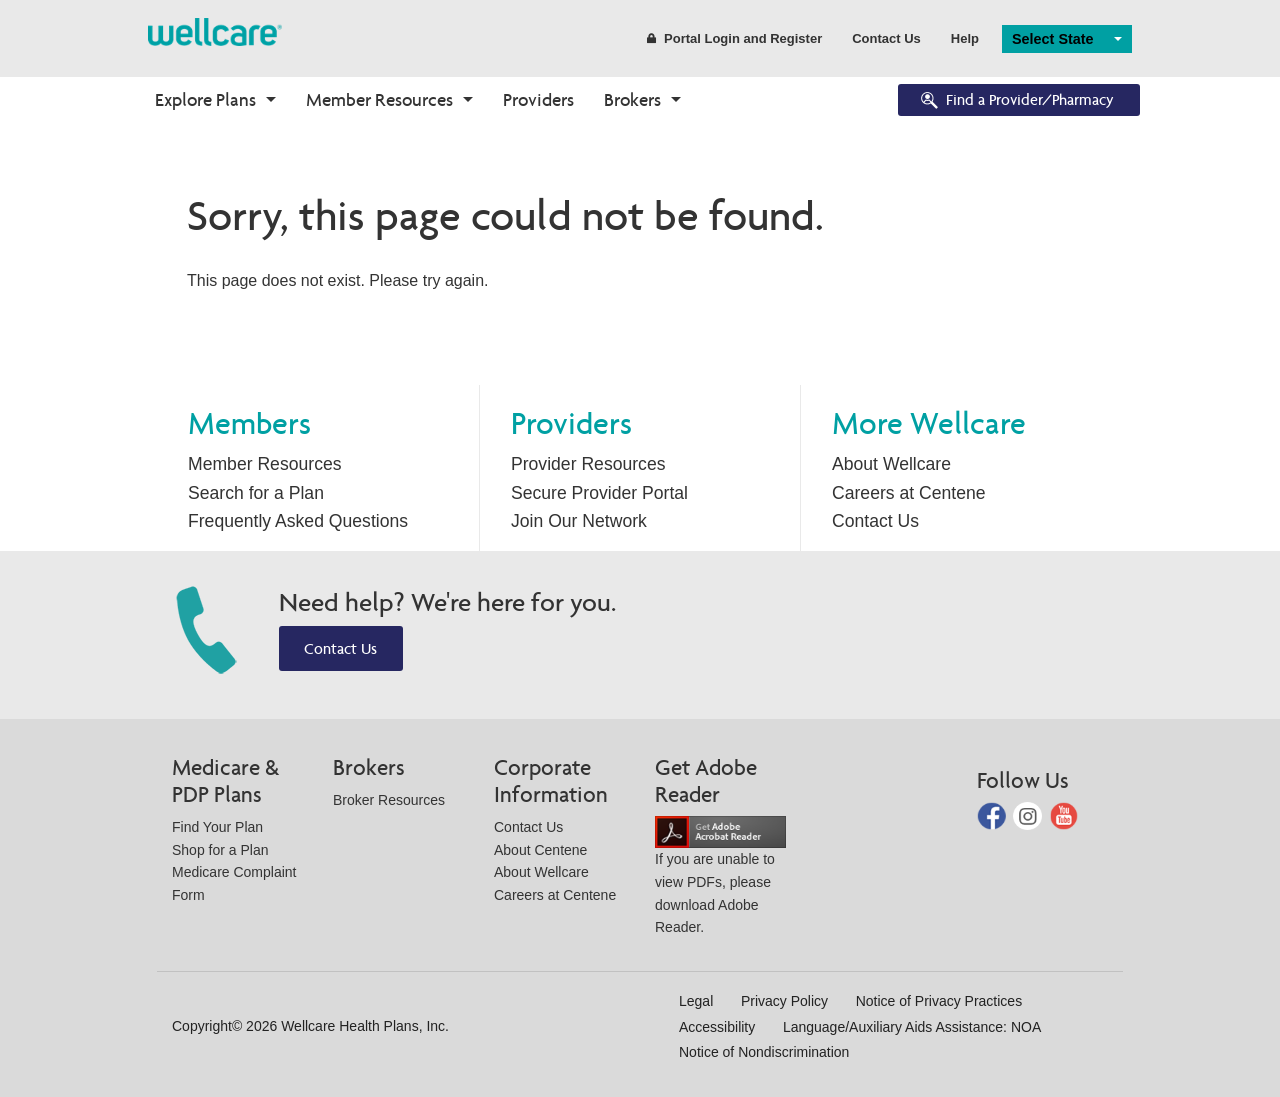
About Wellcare (891, 464)
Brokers (632, 99)
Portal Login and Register (734, 38)
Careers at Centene (909, 493)
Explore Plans (205, 99)
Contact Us (886, 38)
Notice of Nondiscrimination (764, 1052)
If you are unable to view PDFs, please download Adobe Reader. (720, 879)
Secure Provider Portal (599, 493)
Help (965, 38)
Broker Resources (389, 800)
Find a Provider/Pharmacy (1016, 101)
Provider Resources (588, 464)
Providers (538, 99)
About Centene (540, 850)
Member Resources (379, 99)
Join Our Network (579, 521)
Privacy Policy (784, 1001)
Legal (696, 1001)
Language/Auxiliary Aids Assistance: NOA (912, 1027)
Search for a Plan (256, 493)
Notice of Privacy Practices (939, 1001)
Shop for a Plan (220, 850)
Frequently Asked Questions (298, 521)
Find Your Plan (217, 827)
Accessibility (717, 1027)
